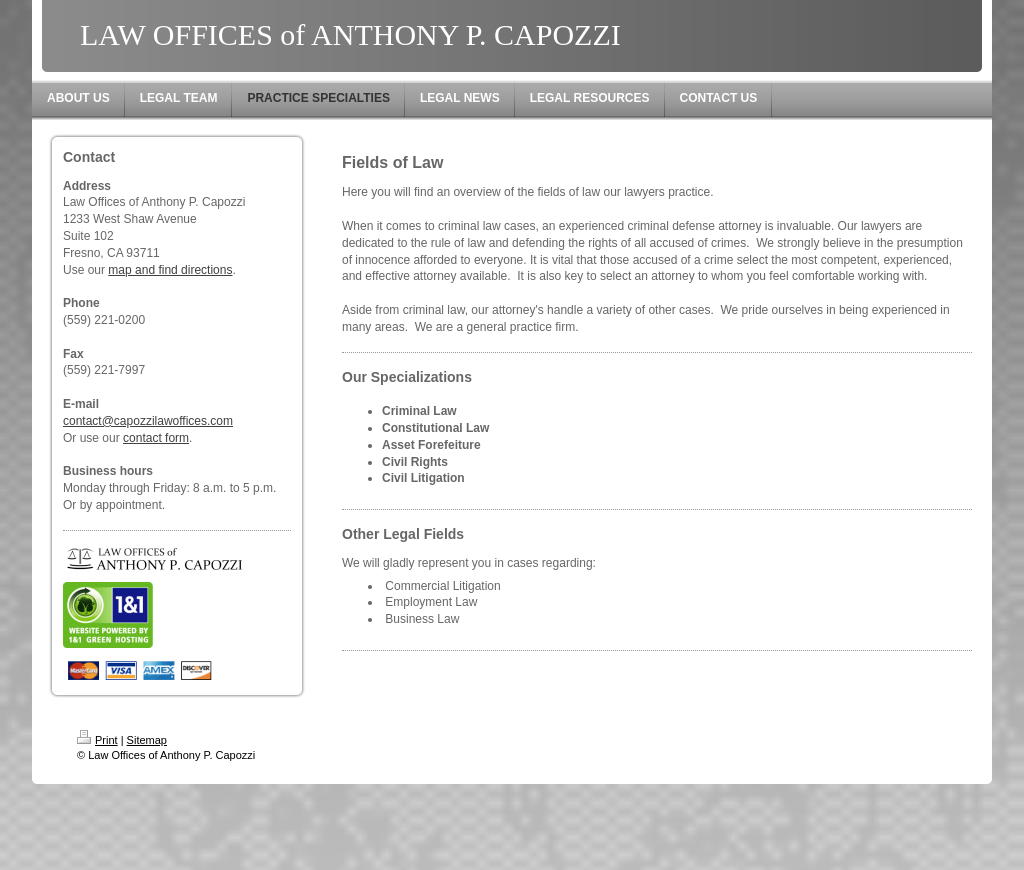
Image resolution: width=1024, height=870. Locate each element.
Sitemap (147, 740)
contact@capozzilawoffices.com (148, 421)
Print (97, 740)
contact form (156, 438)
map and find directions (170, 270)
